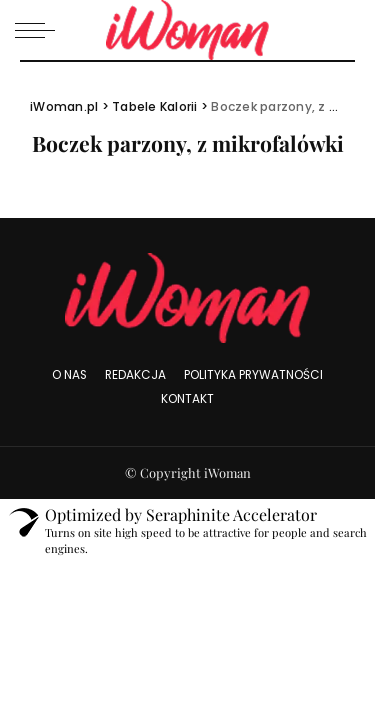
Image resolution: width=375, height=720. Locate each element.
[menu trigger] (40, 30)
